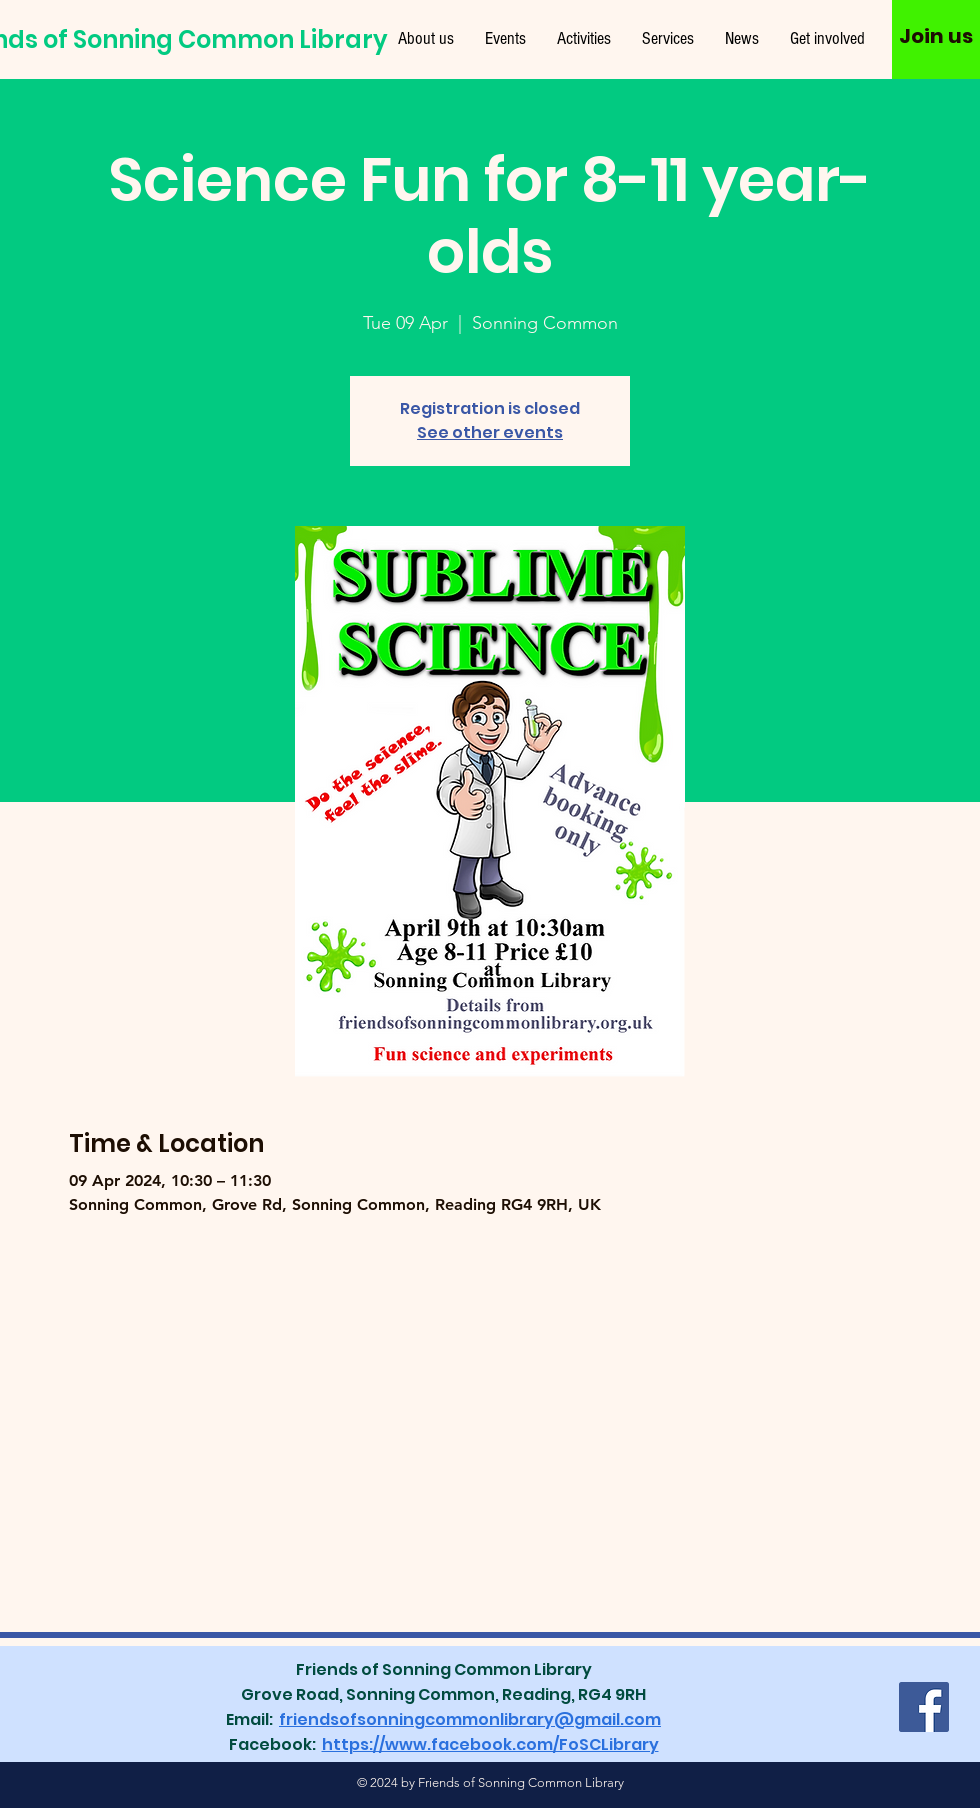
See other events (490, 432)
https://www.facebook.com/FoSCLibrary (490, 1744)
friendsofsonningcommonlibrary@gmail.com (470, 1719)
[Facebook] (924, 1707)
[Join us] (935, 36)
